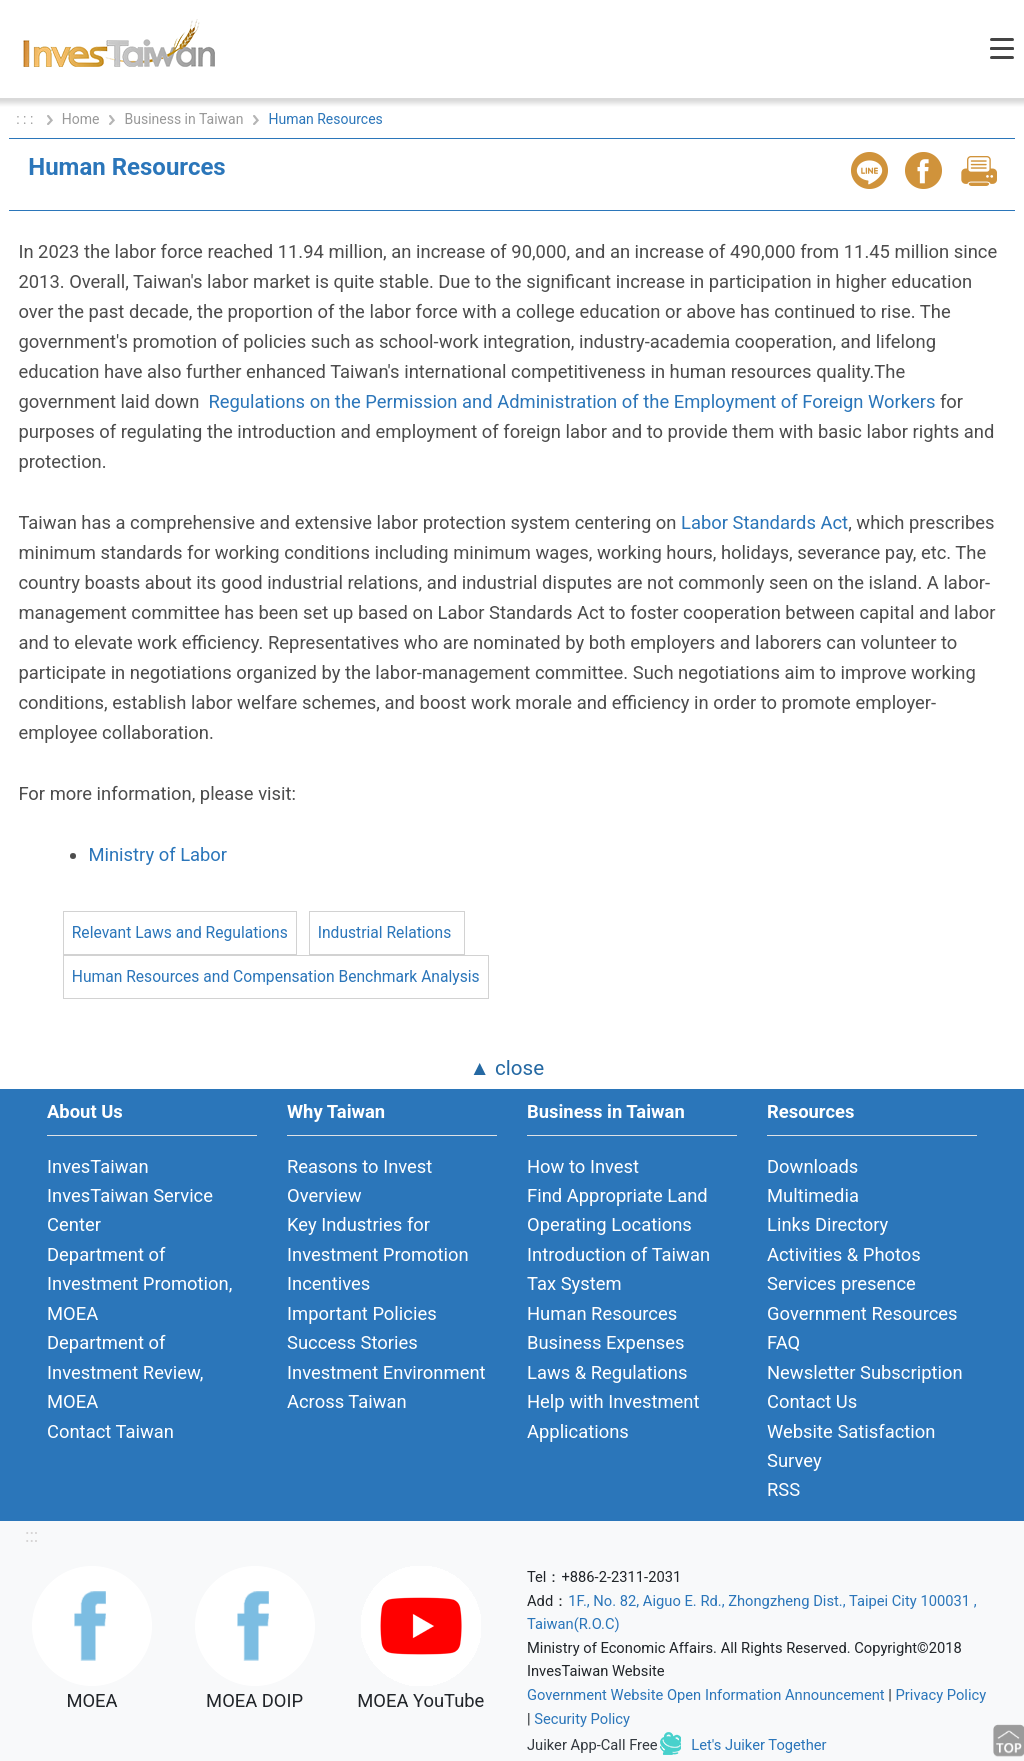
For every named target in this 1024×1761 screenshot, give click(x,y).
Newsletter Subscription (865, 1372)
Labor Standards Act (764, 522)
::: (31, 1535)
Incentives (328, 1283)
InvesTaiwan (98, 1166)
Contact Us (812, 1401)
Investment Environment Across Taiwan (386, 1387)
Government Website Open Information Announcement (706, 1695)
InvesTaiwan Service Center (130, 1210)
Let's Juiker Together (758, 1745)
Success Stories (352, 1342)
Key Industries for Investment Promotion (378, 1239)
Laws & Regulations (607, 1372)
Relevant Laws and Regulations (180, 932)
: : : (26, 119)
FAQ (783, 1342)
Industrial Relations (384, 932)
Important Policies (362, 1313)
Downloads (812, 1166)
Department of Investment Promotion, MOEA (139, 1284)
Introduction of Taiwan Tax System (618, 1269)
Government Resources (862, 1313)
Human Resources (602, 1313)
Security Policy (582, 1719)
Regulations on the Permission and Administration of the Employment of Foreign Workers (571, 401)
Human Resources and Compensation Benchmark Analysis (276, 976)
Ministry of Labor (157, 854)
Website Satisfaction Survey (851, 1446)
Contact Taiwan (110, 1431)
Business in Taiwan (183, 119)
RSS (783, 1489)
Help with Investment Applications (613, 1416)
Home (81, 119)
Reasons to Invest (359, 1166)
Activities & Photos (844, 1254)
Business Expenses (606, 1342)
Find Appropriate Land (617, 1195)
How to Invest (583, 1166)
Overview (324, 1195)
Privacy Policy (941, 1695)
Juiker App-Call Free (592, 1745)
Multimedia (813, 1195)
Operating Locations (609, 1224)
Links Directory (827, 1224)
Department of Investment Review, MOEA (125, 1372)
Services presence (841, 1283)
